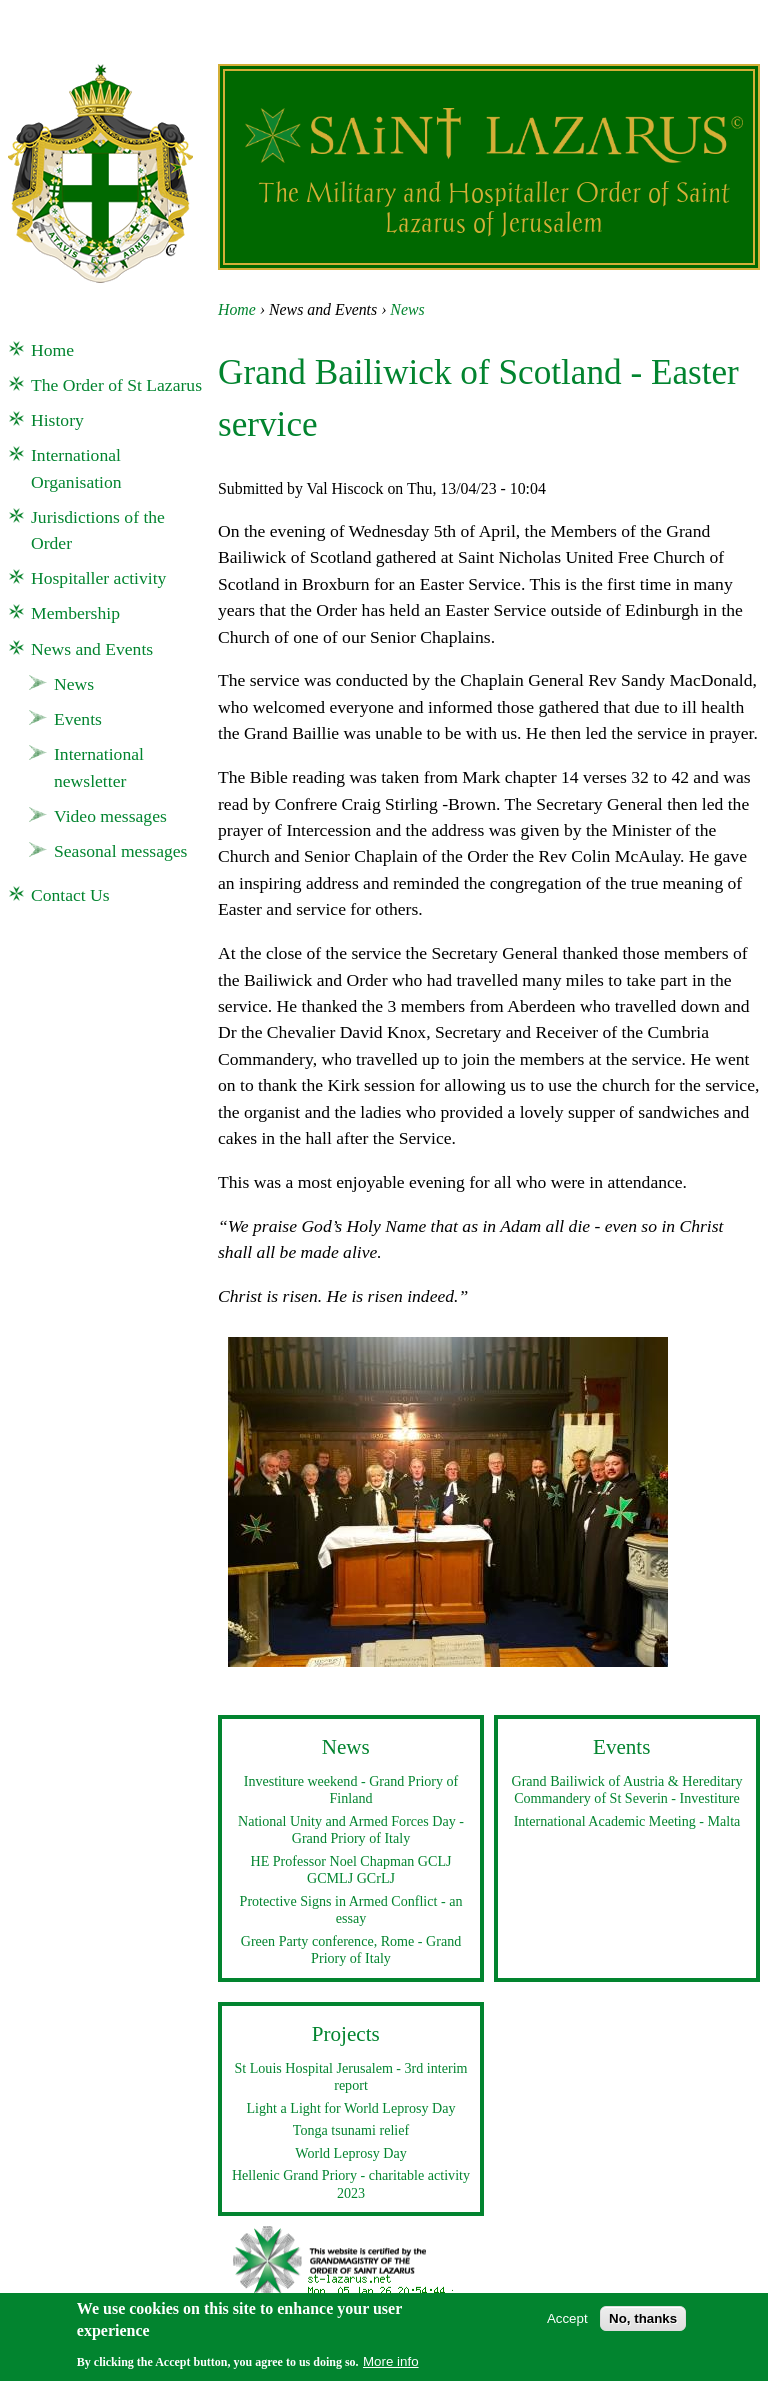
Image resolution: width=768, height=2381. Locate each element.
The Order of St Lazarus (116, 385)
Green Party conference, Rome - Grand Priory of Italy (351, 1950)
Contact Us (70, 895)
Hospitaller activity (98, 578)
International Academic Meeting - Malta (627, 1821)
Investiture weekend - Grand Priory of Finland (351, 1790)
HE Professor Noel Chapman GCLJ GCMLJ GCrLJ (351, 1870)
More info (391, 2368)
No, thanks (643, 2325)
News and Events (92, 649)
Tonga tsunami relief (351, 2130)
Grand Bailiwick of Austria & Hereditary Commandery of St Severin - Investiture (626, 1790)
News (407, 309)
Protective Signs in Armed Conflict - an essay (351, 1910)
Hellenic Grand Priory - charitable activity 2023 (351, 2184)
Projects (346, 2034)
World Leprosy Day (350, 2153)
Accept (567, 2325)
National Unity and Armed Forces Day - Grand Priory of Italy (351, 1830)
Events (78, 719)
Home (237, 309)
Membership (75, 613)
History (57, 420)
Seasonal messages (120, 851)
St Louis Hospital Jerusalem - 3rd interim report (350, 2077)
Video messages (110, 816)
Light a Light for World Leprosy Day (351, 2108)
